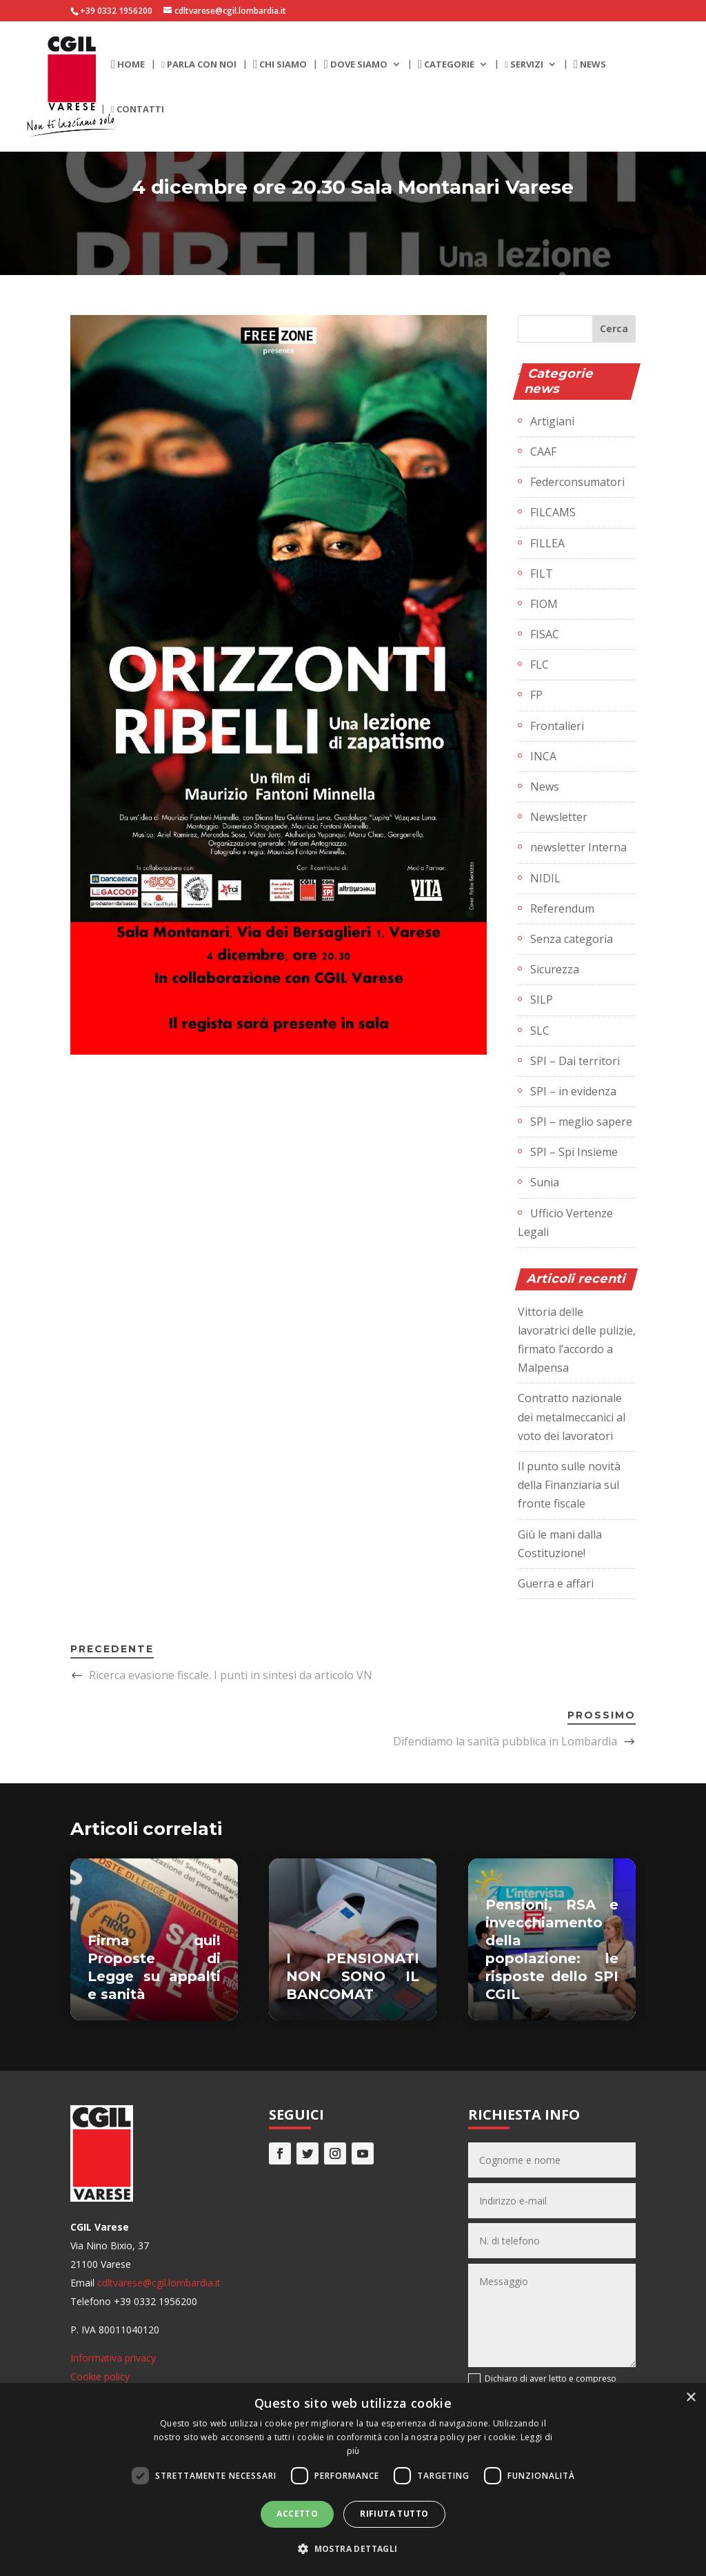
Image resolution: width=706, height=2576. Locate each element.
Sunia (544, 1182)
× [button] (690, 2398)
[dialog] (353, 2479)
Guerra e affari (556, 1583)
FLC (539, 664)
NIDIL (545, 878)
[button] (352, 2548)
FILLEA (547, 543)
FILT (541, 573)
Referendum (562, 908)
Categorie (446, 64)
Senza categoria (571, 938)
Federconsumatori (577, 481)
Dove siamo (355, 64)
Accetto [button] (297, 2513)
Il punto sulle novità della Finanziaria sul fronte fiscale (569, 1485)
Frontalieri (557, 725)
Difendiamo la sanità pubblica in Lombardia (505, 1741)
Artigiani (552, 421)
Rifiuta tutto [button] (394, 2513)
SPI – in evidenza (573, 1091)
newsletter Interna (578, 847)
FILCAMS (553, 512)
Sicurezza (554, 969)
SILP (541, 999)
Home (128, 64)
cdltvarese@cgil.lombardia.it (159, 2282)
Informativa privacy (113, 2357)
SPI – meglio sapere (581, 1121)
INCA (543, 756)
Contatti (137, 109)
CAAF (543, 451)
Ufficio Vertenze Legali (565, 1222)
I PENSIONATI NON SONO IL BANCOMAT (352, 1976)
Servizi (524, 64)
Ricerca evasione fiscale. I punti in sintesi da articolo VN (230, 1675)
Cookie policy (100, 2376)
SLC (539, 1030)
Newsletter (558, 816)
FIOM (544, 603)
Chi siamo (280, 64)
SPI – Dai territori (575, 1060)
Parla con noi (198, 64)
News (590, 64)
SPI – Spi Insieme (574, 1151)
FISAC (544, 634)
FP (536, 694)
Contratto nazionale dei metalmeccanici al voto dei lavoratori (571, 1416)
